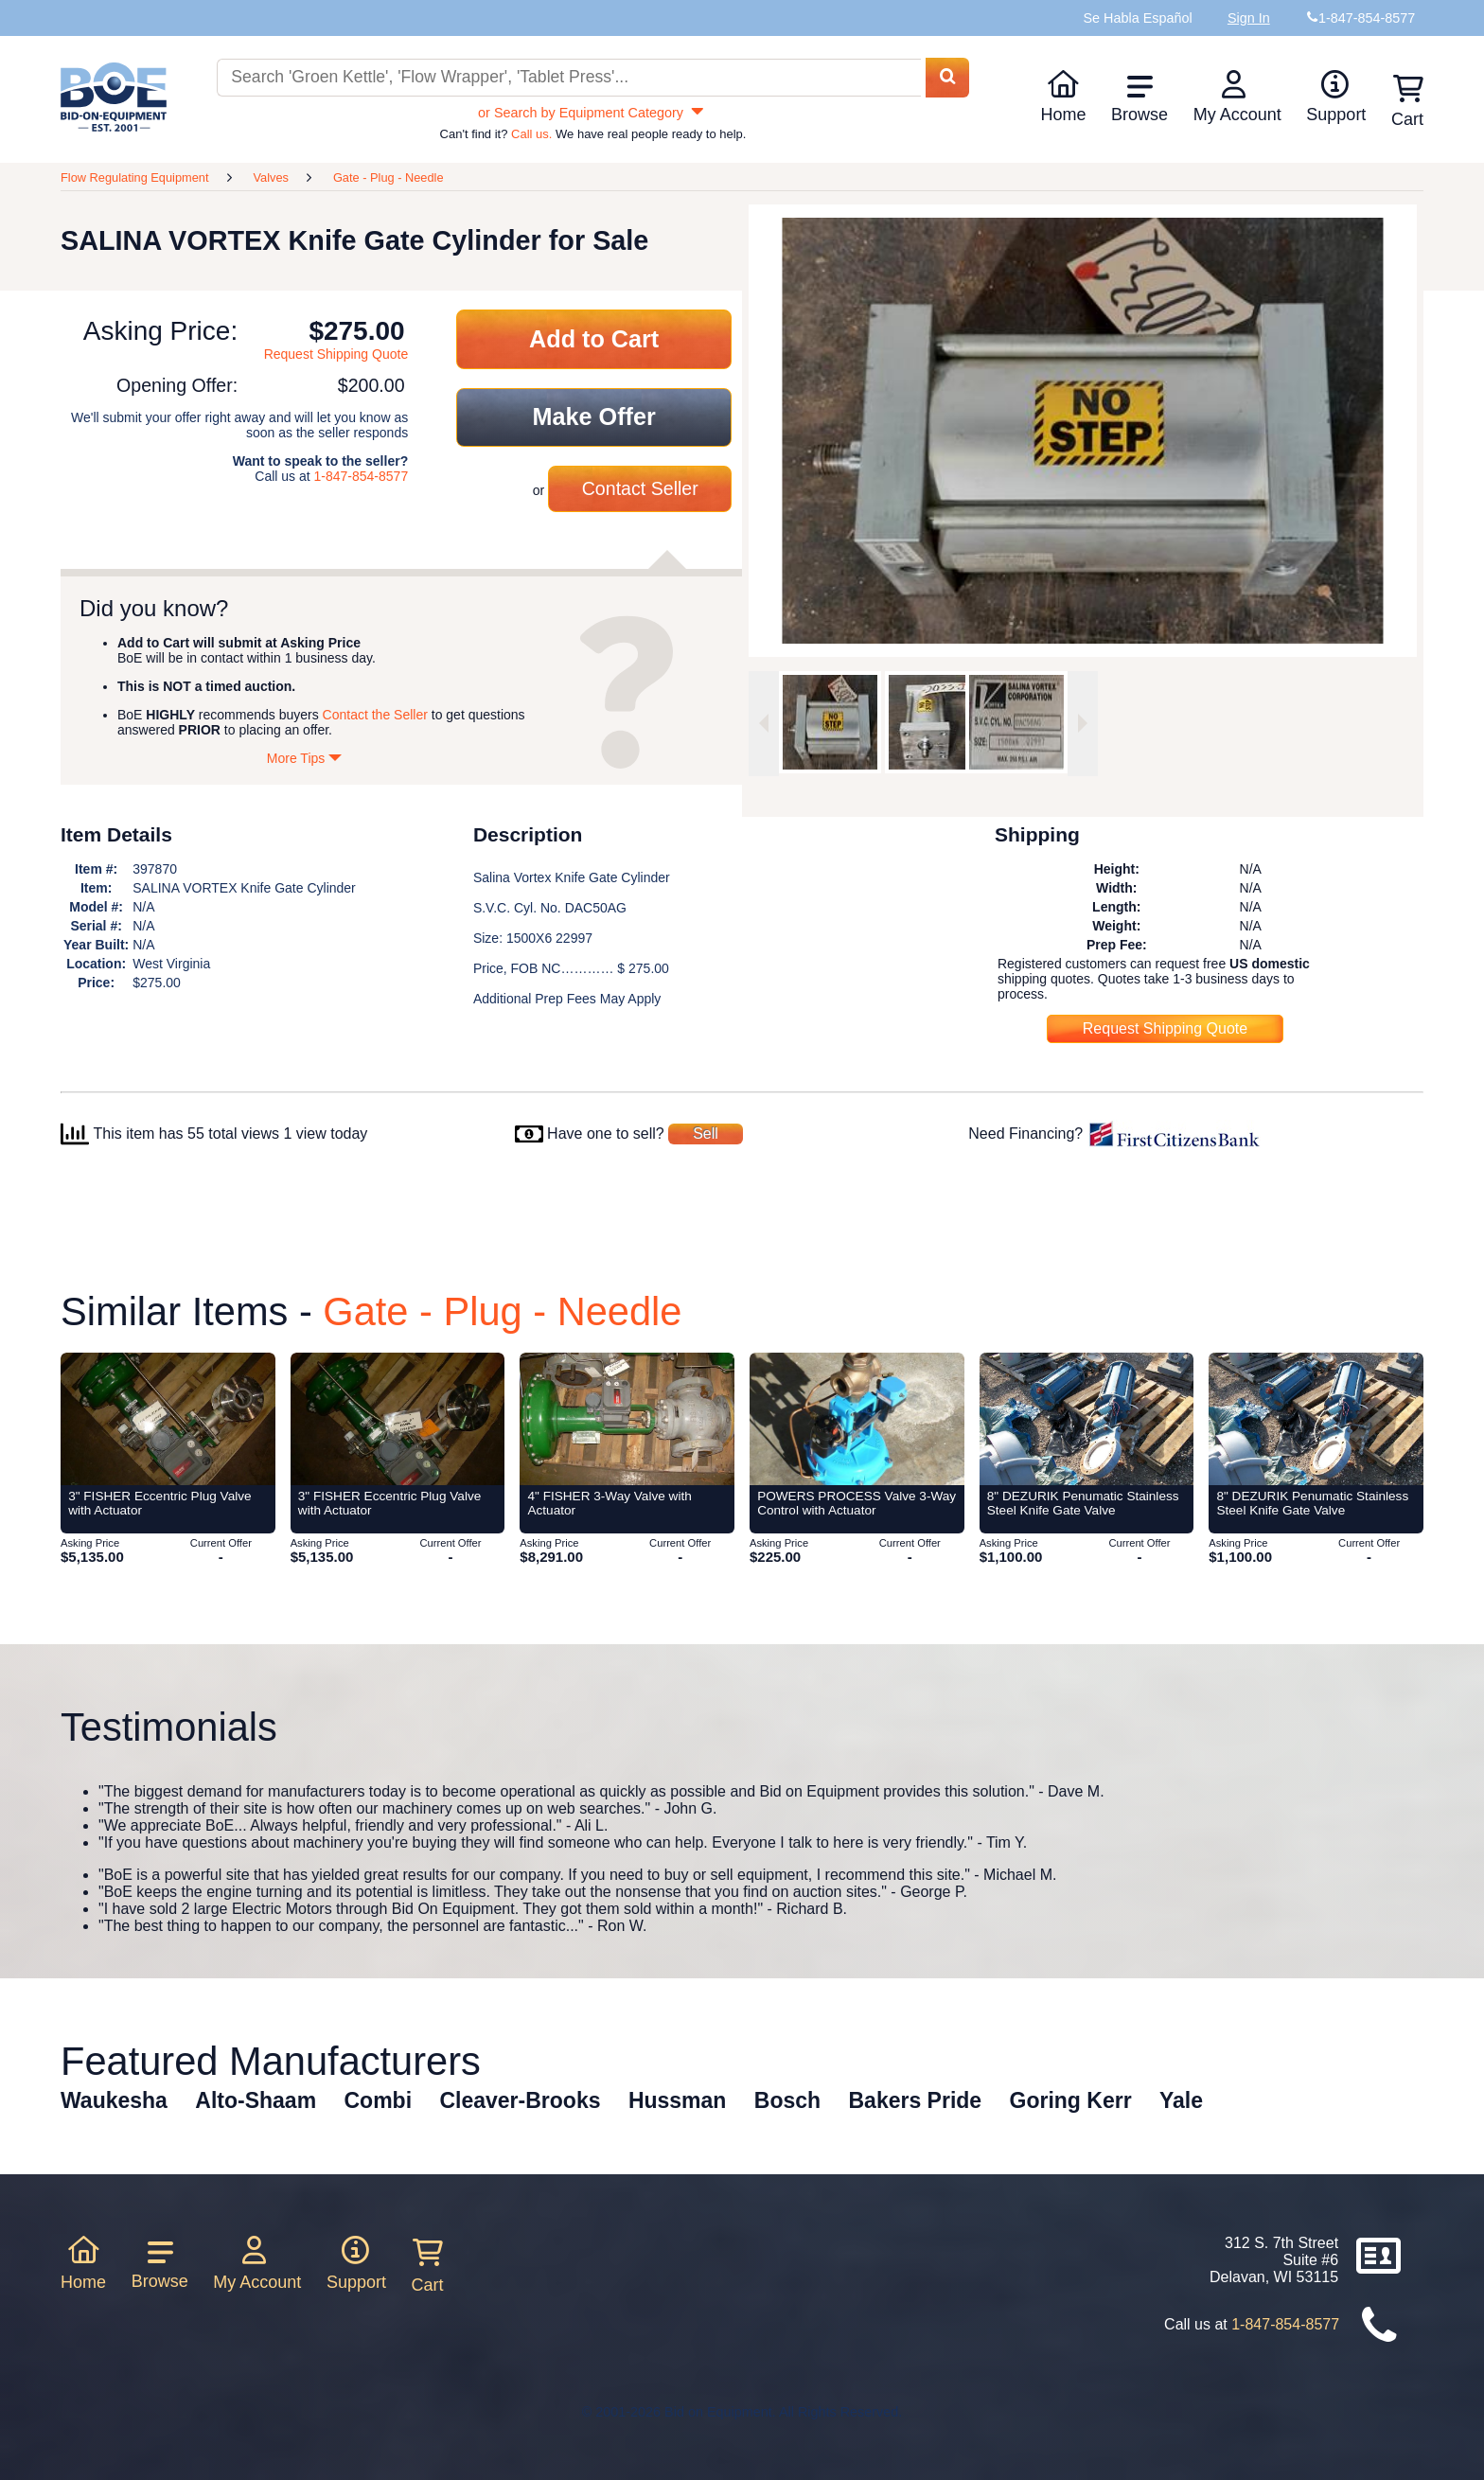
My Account (1237, 96)
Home (1063, 96)
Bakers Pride (915, 2100)
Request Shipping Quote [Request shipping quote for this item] (336, 354)
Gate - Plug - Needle (388, 177)
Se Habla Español (1137, 18)
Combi (378, 2100)
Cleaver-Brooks (519, 2100)
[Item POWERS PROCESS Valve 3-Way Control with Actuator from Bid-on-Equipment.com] (857, 1419)
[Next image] (1083, 723)
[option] (830, 722)
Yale (1181, 2100)
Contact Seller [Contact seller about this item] (640, 488)
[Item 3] (168, 1419)
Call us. (531, 134)
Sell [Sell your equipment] (705, 1133)
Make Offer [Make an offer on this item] (594, 416)
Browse (1139, 98)
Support (1336, 96)
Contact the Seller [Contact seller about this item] (375, 714)
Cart (428, 2266)
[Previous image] (764, 723)
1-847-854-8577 (361, 476)
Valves (270, 177)
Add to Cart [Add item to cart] (594, 339)
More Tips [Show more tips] (305, 758)
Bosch (787, 2100)
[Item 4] (627, 1419)
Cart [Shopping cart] (1407, 101)
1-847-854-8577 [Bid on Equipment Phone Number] (1366, 18)
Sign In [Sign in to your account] (1249, 18)
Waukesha (114, 2100)
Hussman (677, 2100)
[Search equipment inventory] (569, 78)
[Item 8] (1087, 1419)
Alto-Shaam (255, 2100)
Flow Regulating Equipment (135, 177)
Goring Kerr (1071, 2100)
